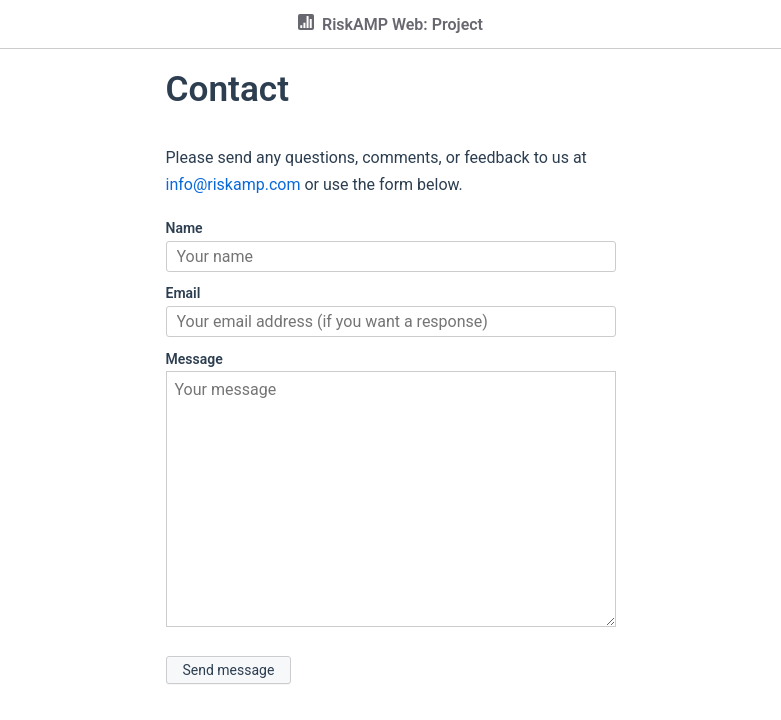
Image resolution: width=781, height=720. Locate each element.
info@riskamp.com (233, 184)
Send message (229, 670)
